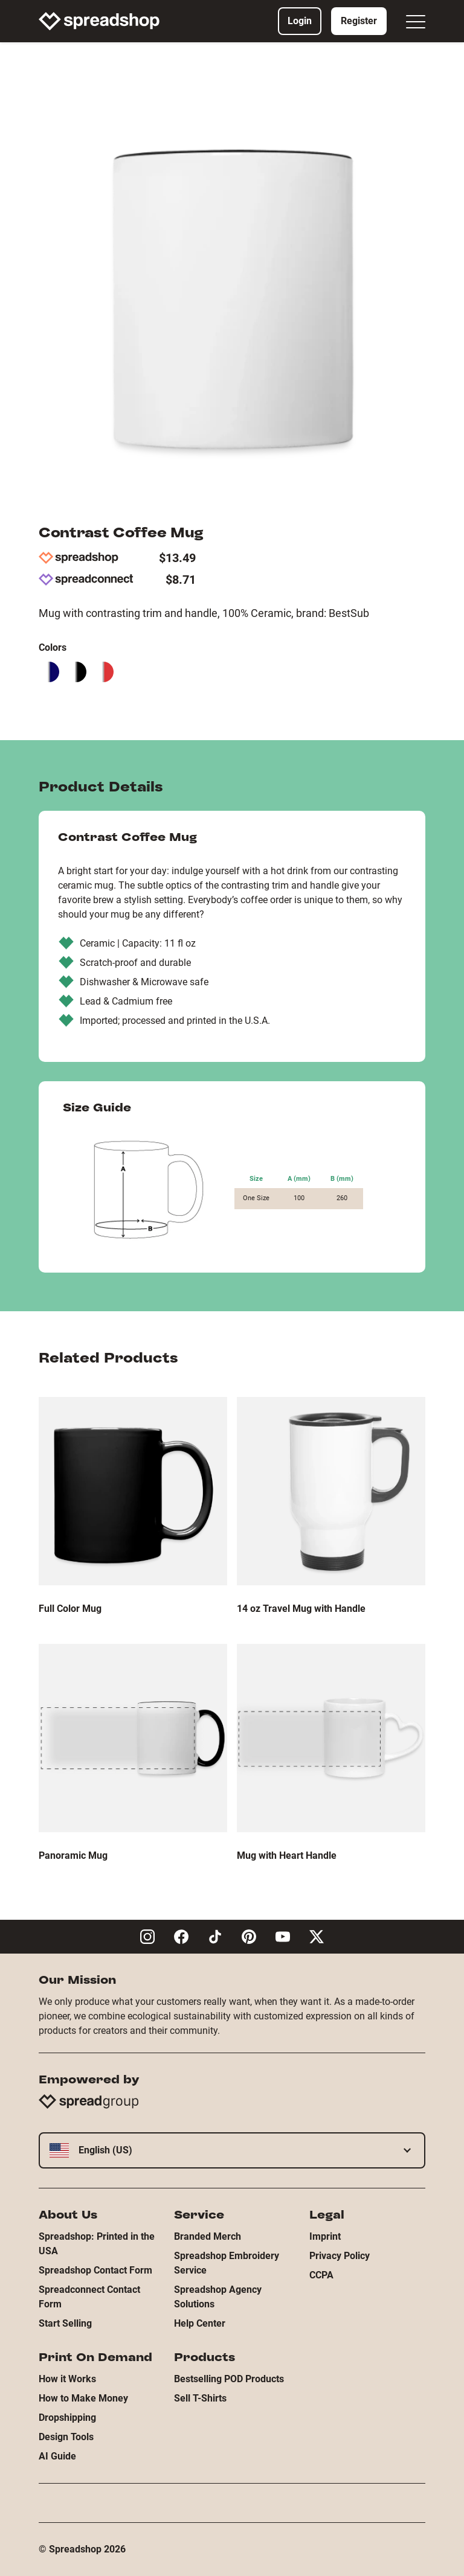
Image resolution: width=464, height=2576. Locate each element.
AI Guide (57, 2456)
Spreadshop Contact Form (95, 2270)
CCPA (321, 2275)
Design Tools (66, 2437)
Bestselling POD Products (229, 2379)
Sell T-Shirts (200, 2398)
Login (300, 21)
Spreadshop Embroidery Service (226, 2263)
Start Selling (65, 2323)
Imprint (325, 2236)
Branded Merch (207, 2236)
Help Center (199, 2323)
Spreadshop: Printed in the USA (97, 2244)
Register (359, 21)
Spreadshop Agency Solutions (218, 2297)
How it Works (67, 2379)
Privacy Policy (339, 2255)
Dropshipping (67, 2417)
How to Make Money (83, 2398)
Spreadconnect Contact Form (89, 2297)
